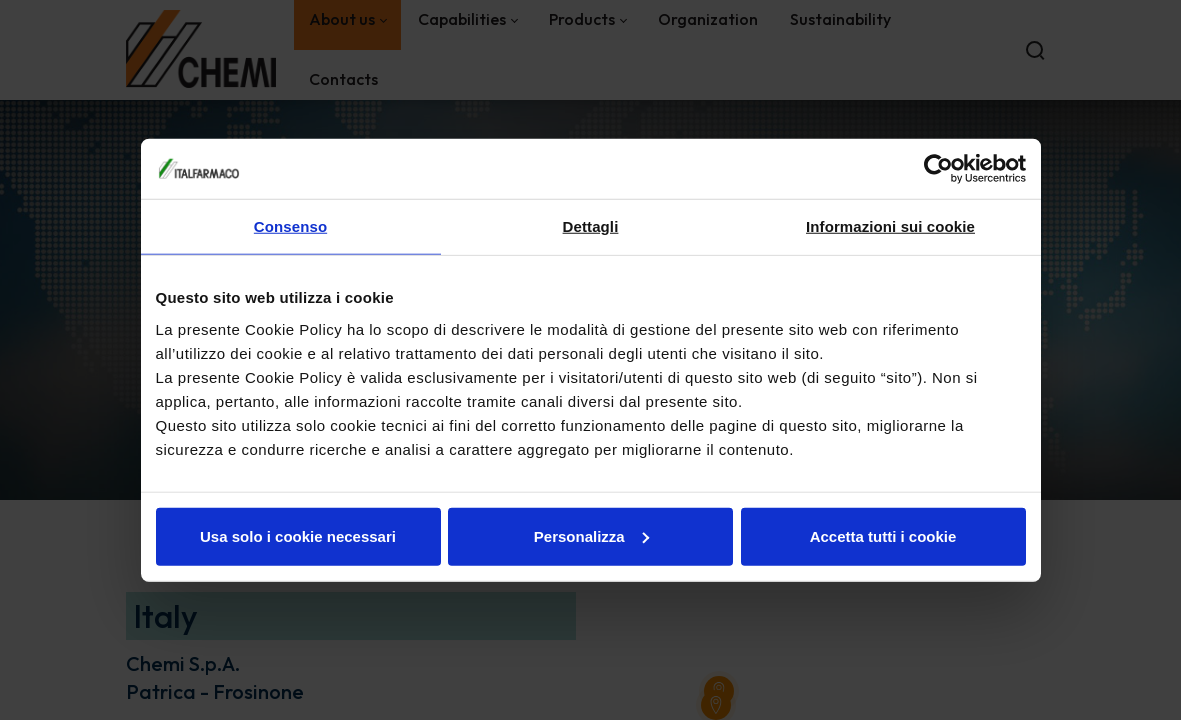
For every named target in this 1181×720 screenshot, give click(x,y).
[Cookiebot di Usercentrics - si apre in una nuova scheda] (938, 169)
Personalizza (591, 535)
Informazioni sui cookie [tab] (890, 226)
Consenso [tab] (290, 226)
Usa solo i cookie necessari (298, 535)
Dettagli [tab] (591, 226)
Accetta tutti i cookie (883, 535)
